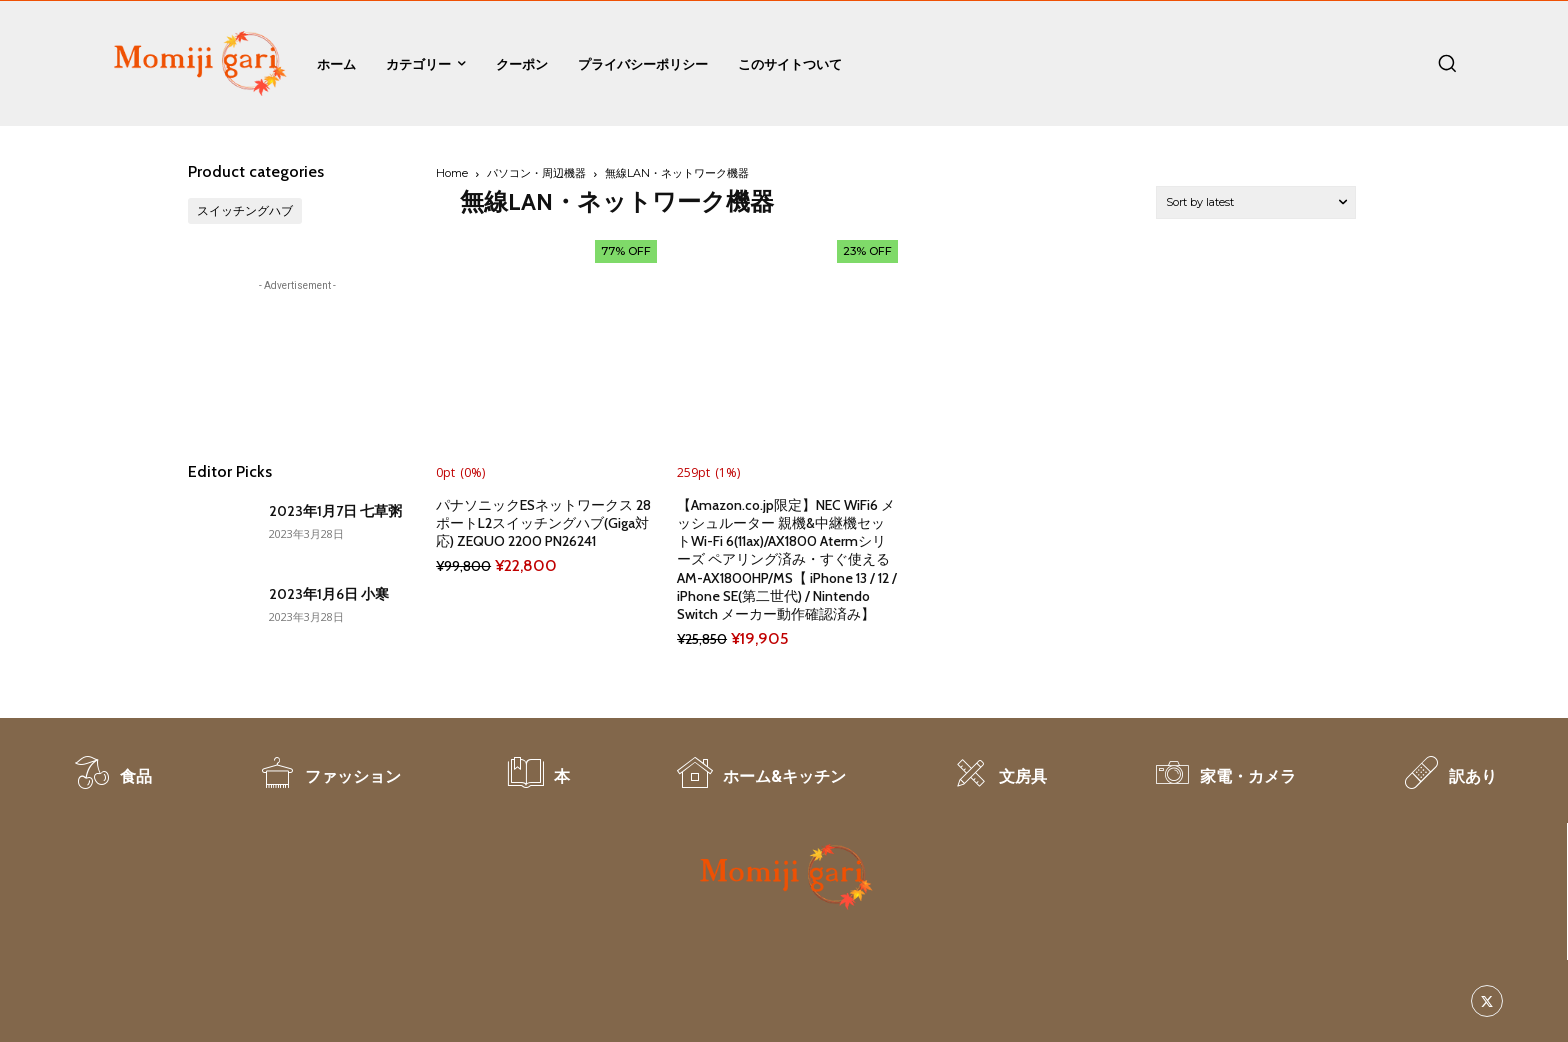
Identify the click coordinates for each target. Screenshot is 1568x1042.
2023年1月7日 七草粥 (335, 511)
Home (452, 173)
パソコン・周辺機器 (536, 173)
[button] (1447, 63)
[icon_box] (112, 783)
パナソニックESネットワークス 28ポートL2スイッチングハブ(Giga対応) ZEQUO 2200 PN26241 (543, 523)
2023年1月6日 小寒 (329, 594)
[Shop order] (1256, 202)
